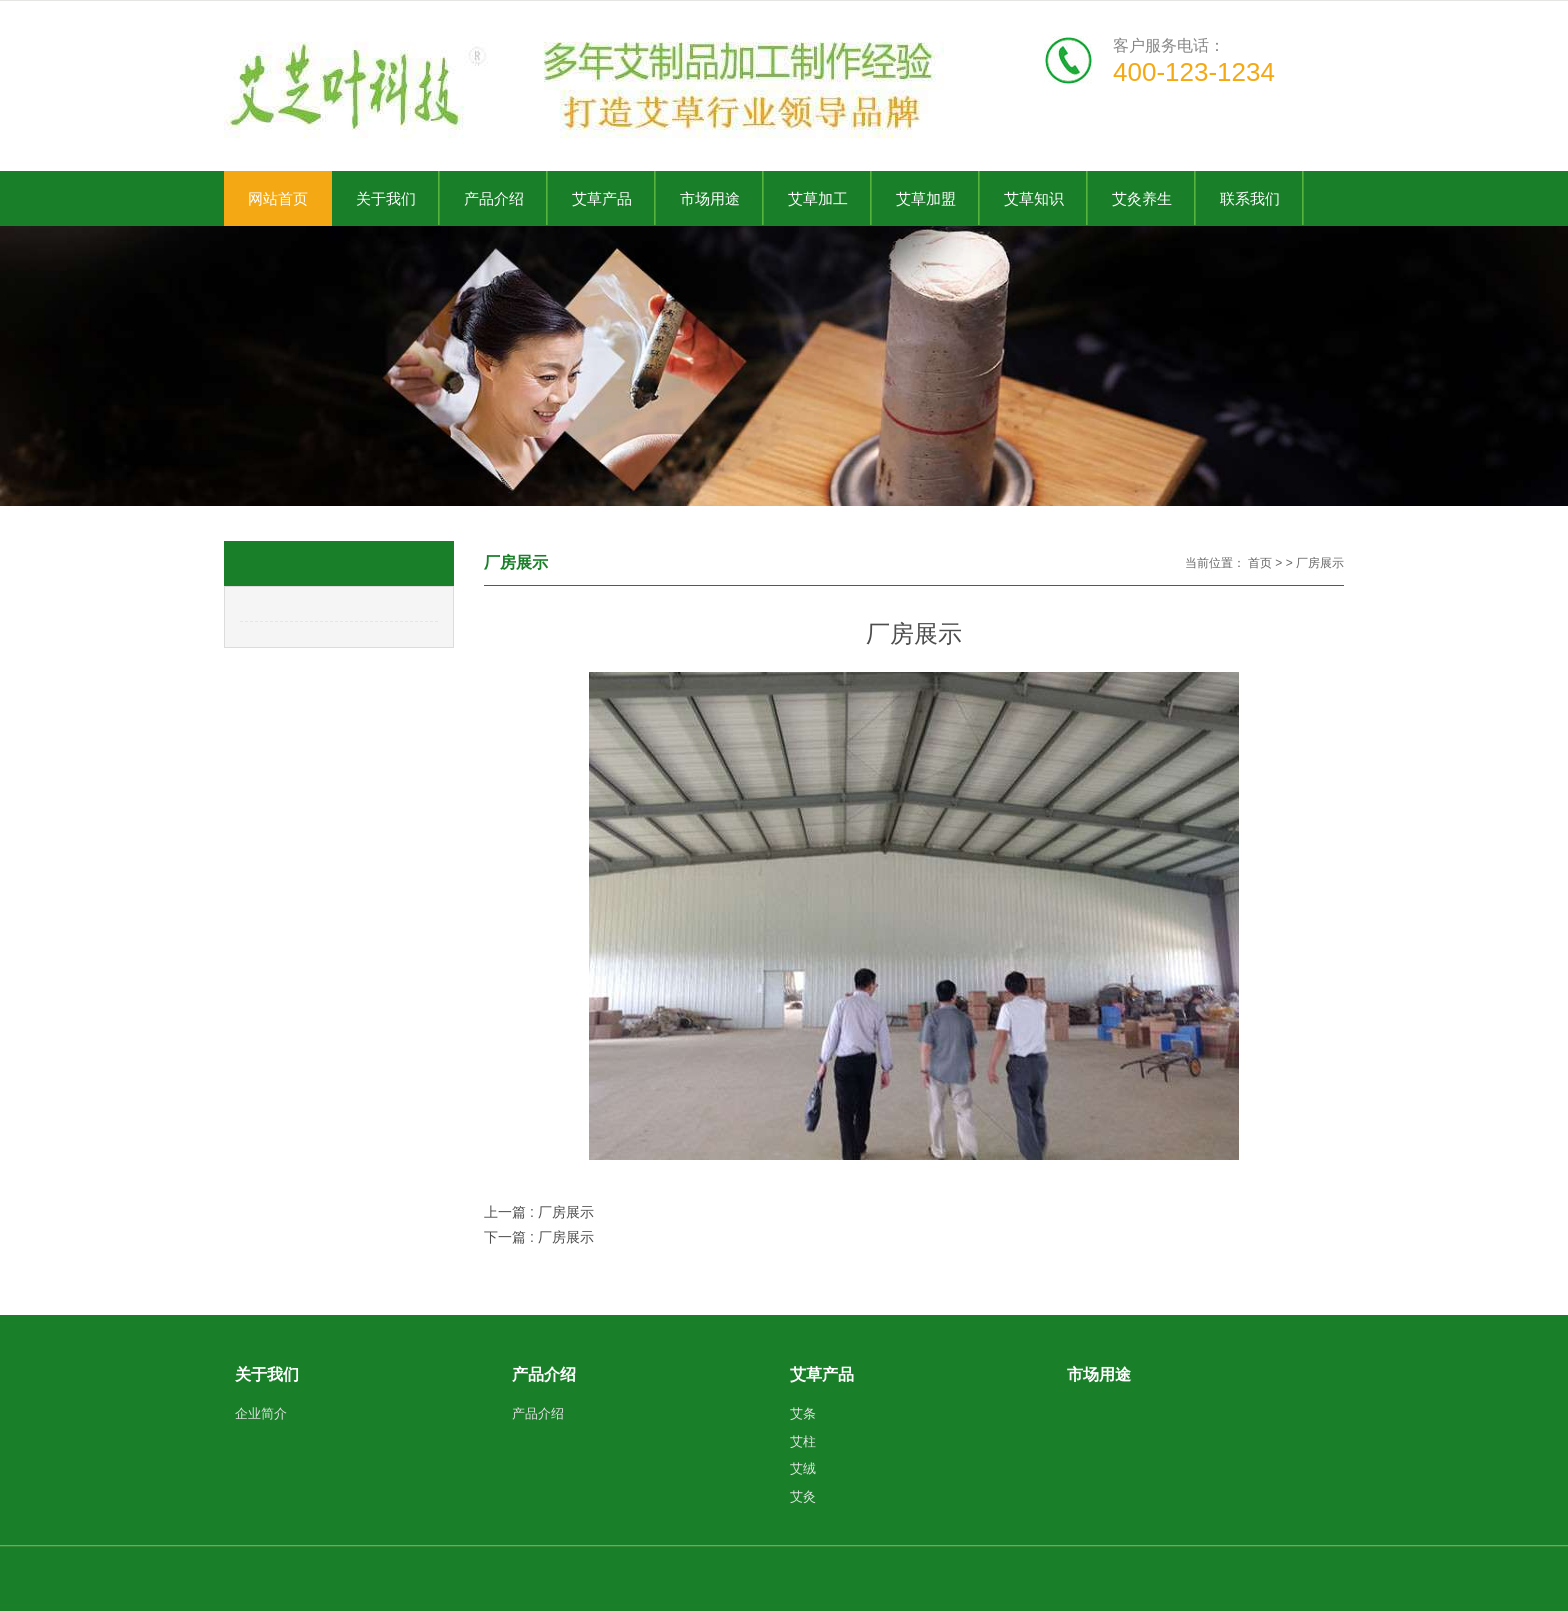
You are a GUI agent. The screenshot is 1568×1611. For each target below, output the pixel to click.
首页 (1260, 563)
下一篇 (539, 1237)
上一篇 (539, 1212)
